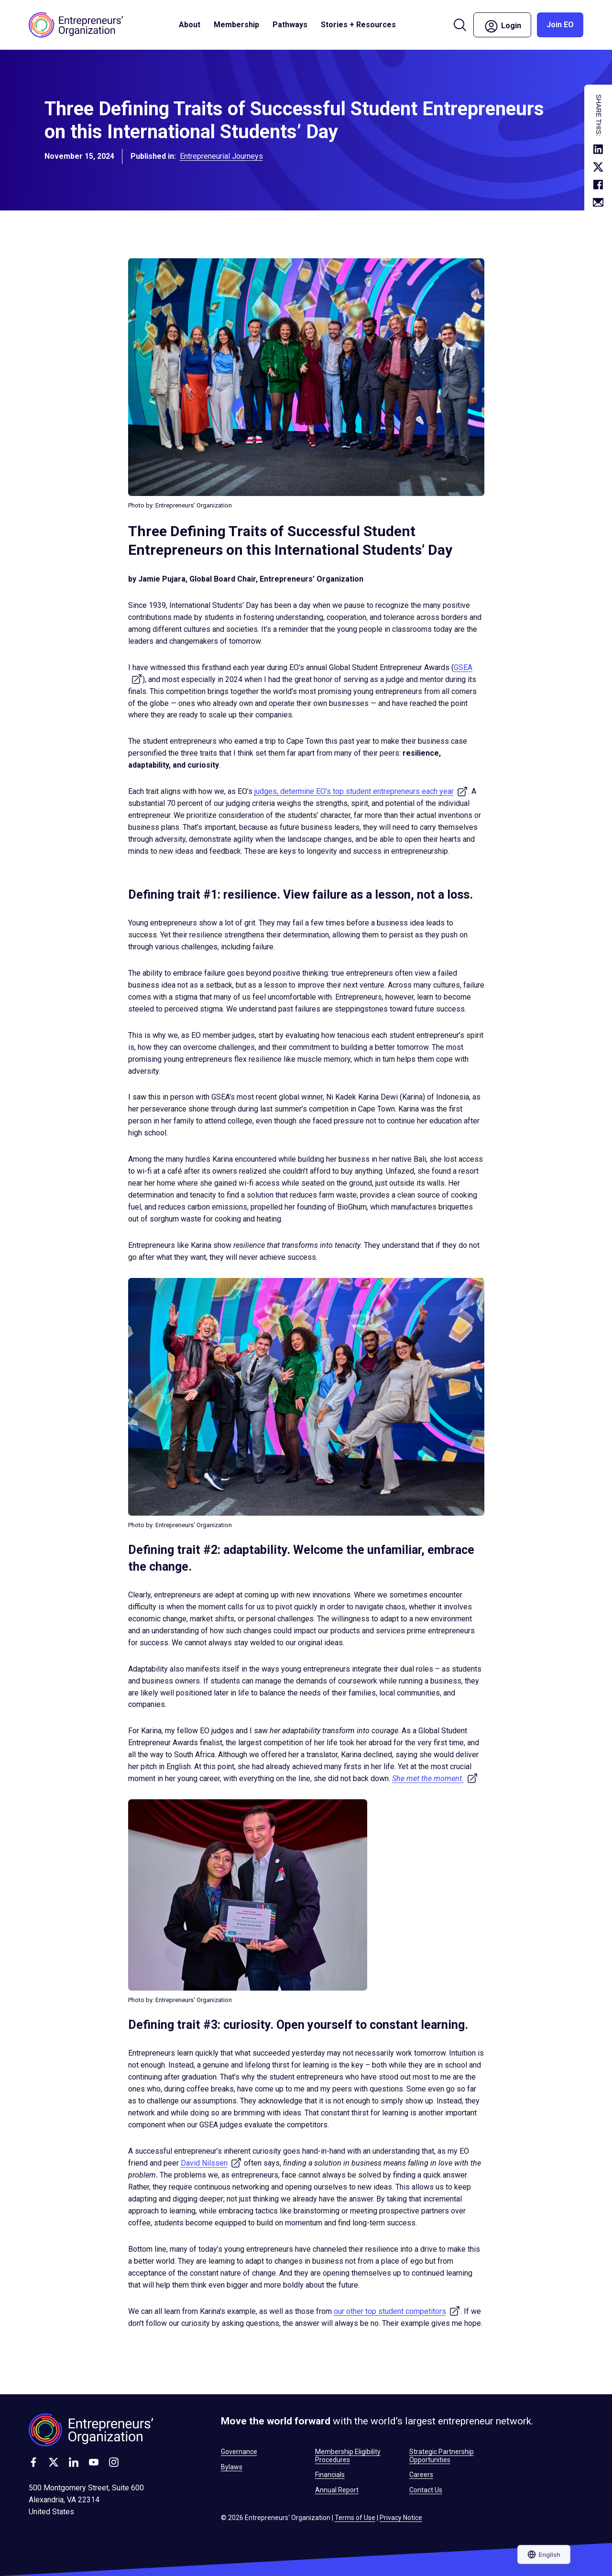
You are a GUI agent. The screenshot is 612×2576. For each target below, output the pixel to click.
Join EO (560, 24)
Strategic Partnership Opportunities (441, 2455)
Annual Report (337, 2490)
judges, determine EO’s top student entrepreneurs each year (361, 791)
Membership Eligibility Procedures (348, 2455)
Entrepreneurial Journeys (221, 156)
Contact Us (425, 2490)
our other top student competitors (397, 2311)
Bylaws (231, 2467)
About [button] (189, 24)
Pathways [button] (290, 24)
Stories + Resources (358, 24)
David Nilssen (211, 2163)
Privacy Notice (401, 2517)
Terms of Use (355, 2517)
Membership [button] (236, 24)
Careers (421, 2474)
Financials (330, 2474)
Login (502, 26)
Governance (239, 2451)
